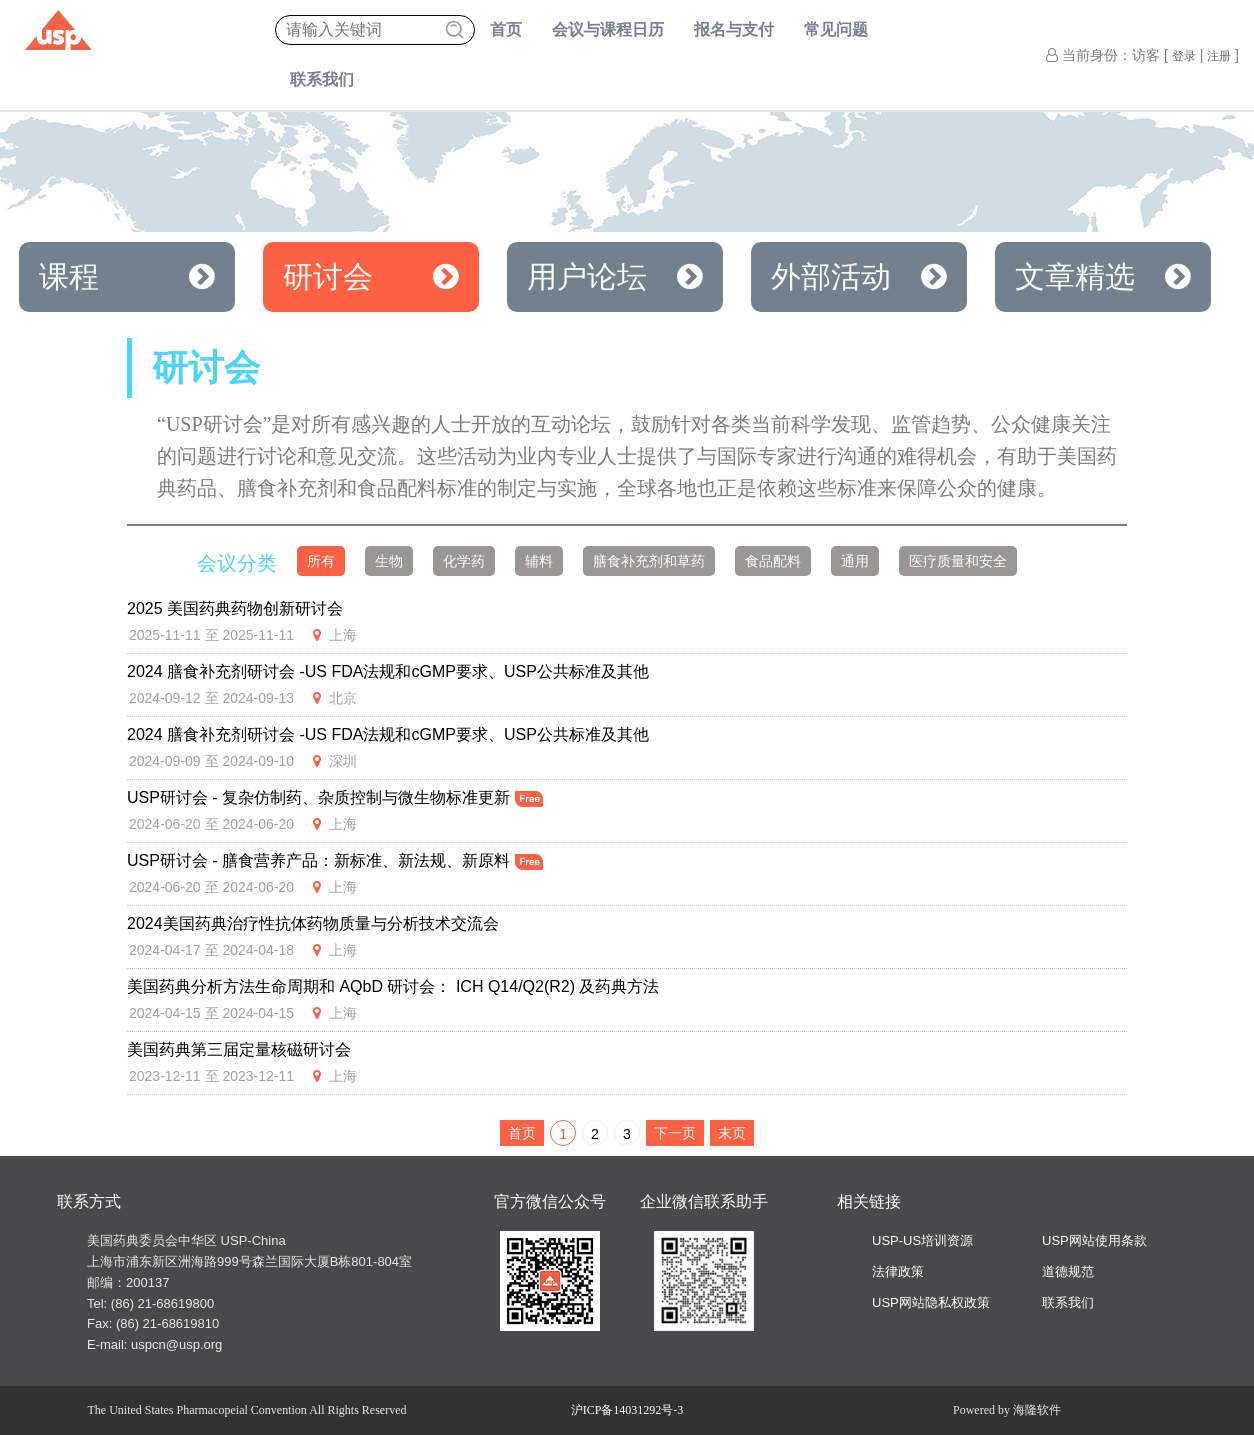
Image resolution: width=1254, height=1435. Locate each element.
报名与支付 (734, 29)
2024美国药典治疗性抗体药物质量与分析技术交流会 (313, 923)
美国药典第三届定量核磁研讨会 (239, 1049)
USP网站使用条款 (1094, 1240)
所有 (321, 561)
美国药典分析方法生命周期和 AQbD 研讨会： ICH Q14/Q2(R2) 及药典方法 (393, 986)
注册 (1219, 56)
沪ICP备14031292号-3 (627, 1410)
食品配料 (773, 561)
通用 (855, 561)
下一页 (675, 1133)
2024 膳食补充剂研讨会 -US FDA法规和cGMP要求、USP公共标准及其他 (388, 671)
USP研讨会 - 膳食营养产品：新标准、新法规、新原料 (335, 860)
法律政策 (898, 1271)
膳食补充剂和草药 (649, 561)
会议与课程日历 (608, 29)
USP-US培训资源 (922, 1240)
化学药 (464, 561)
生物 (389, 561)
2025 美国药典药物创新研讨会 (235, 608)
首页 (506, 29)
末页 (732, 1133)
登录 (1184, 56)
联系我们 (322, 79)
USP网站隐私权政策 (931, 1302)
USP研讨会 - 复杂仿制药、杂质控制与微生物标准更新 (335, 797)
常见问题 (836, 29)
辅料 (539, 561)
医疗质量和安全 (958, 561)
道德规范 (1068, 1271)
